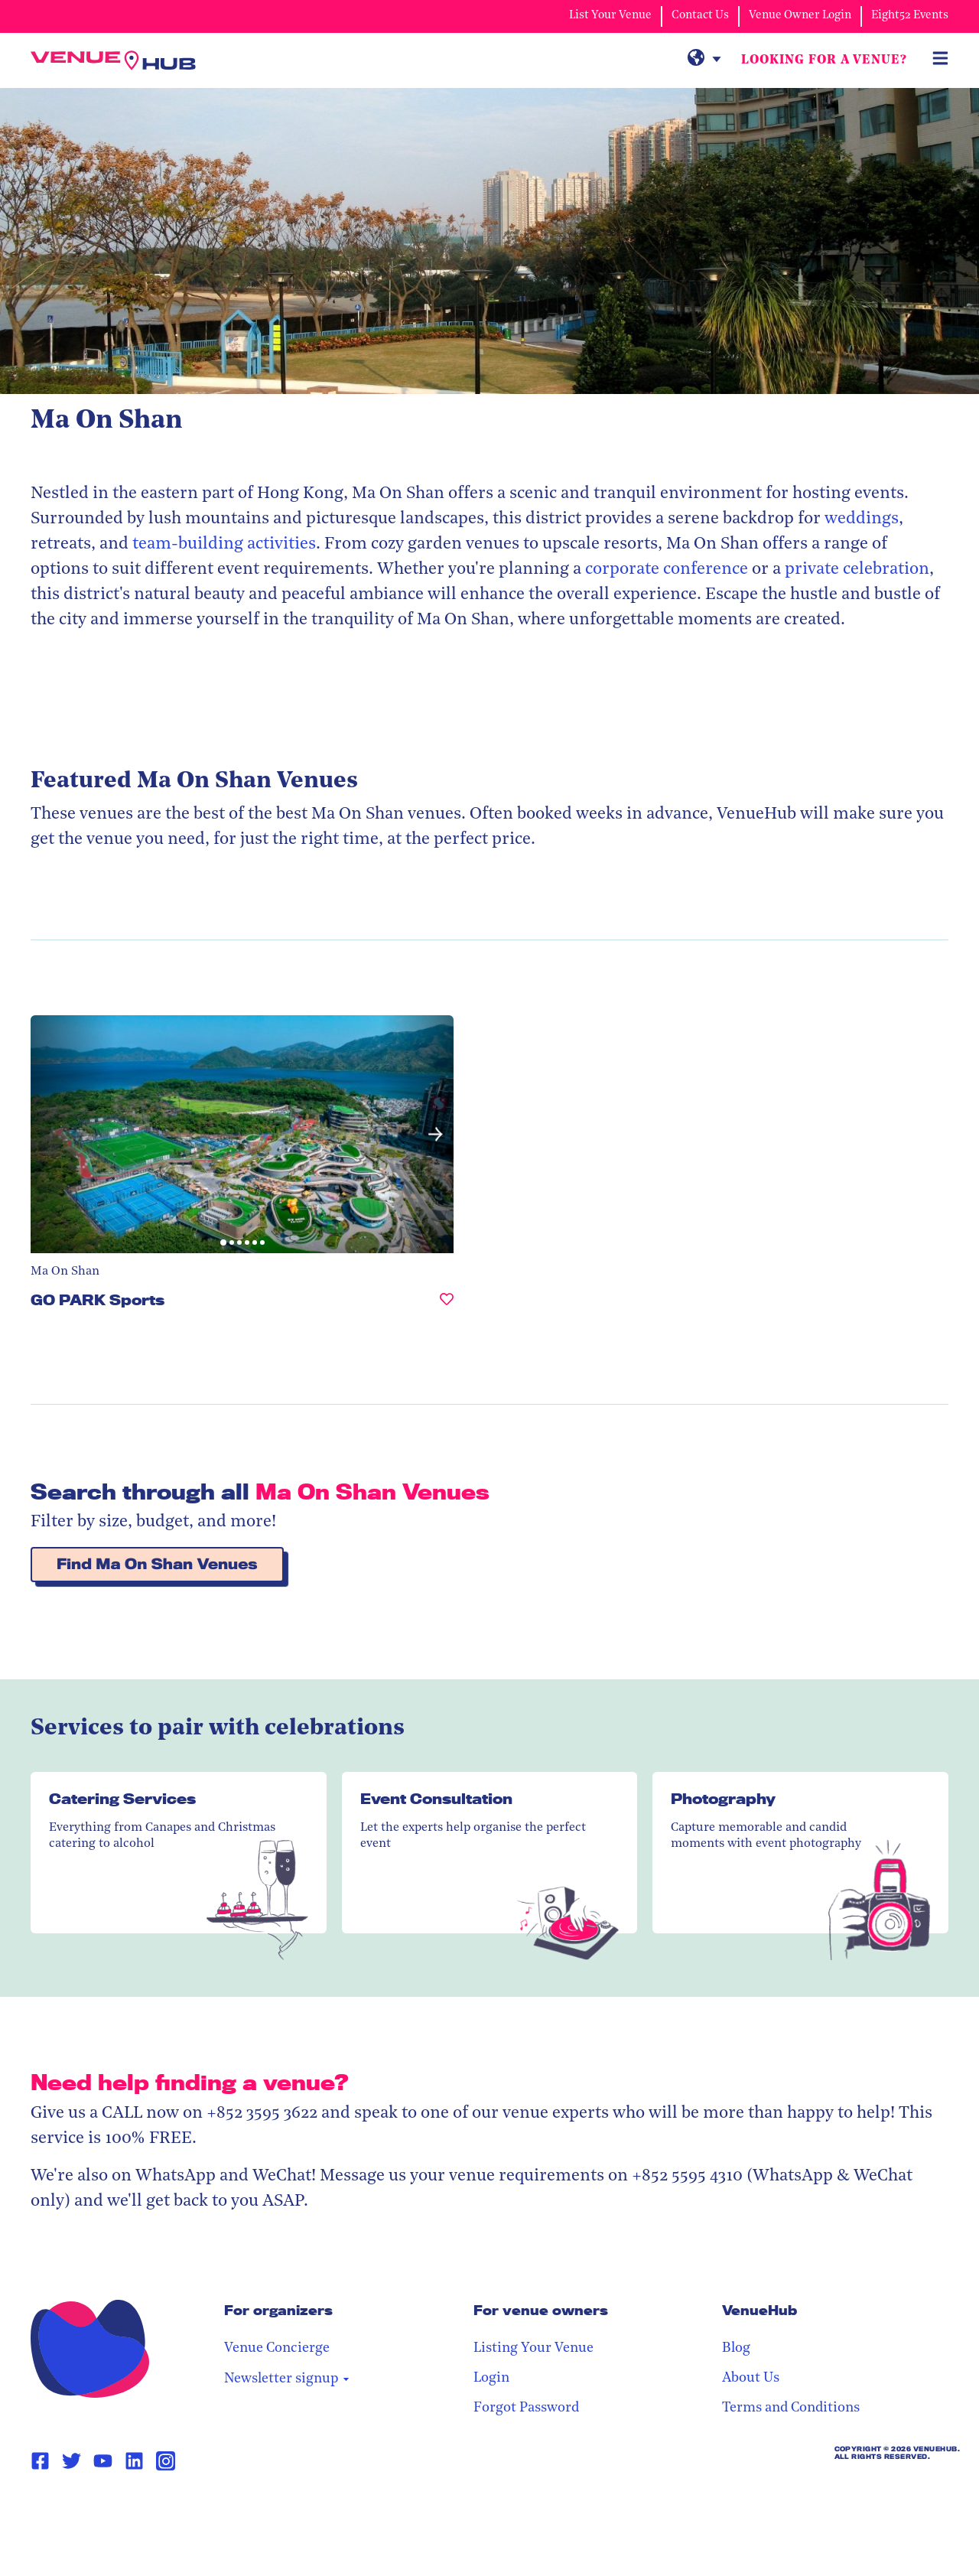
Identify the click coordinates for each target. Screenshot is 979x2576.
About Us (838, 2305)
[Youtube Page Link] (102, 2388)
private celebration (857, 570)
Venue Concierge (531, 2275)
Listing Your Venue (709, 2275)
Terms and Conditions (879, 2334)
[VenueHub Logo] (122, 61)
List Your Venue (610, 15)
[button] (303, 1098)
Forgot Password (701, 2334)
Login (667, 2305)
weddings (862, 520)
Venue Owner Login (800, 15)
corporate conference (664, 570)
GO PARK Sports (97, 1226)
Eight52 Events (909, 15)
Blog (824, 2275)
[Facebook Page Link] (40, 2388)
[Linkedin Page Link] (134, 2388)
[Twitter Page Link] (71, 2388)
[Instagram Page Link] (165, 2387)
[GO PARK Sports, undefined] (314, 1232)
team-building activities (224, 545)
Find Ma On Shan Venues (157, 1491)
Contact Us (700, 15)
